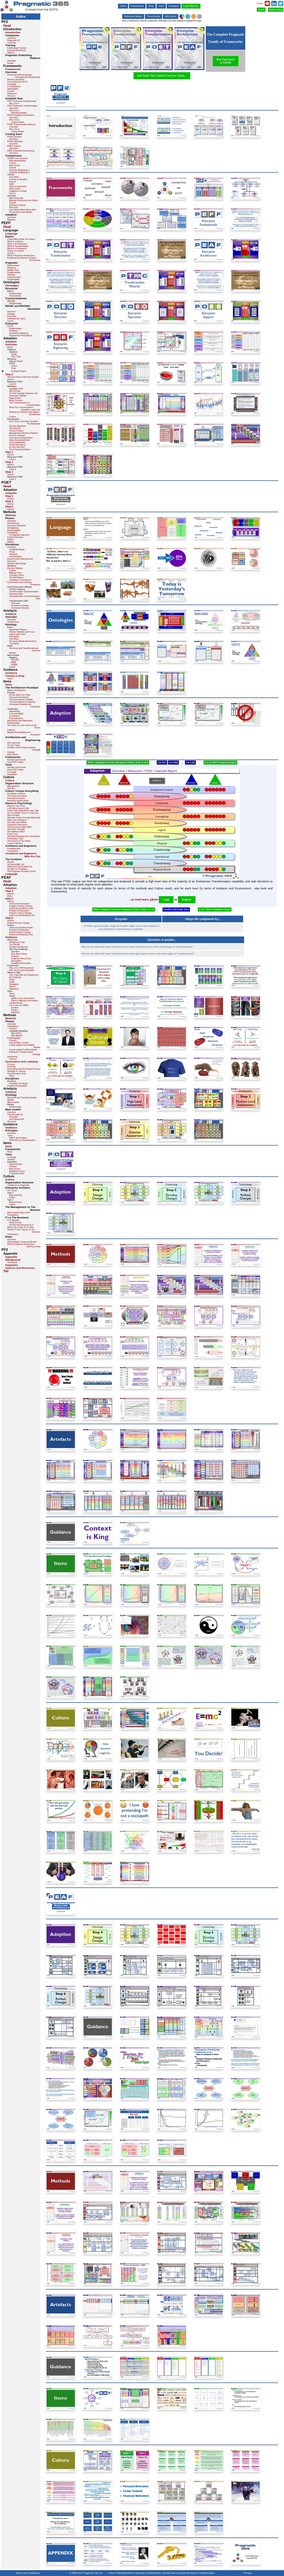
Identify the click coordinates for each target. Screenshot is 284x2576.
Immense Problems (16, 798)
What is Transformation (18, 246)
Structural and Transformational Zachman (24, 649)
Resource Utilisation (16, 525)
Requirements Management (20, 559)
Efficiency (11, 268)
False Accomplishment (19, 440)
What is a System (15, 241)
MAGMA (11, 301)
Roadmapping (13, 530)
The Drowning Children (19, 449)
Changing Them (16, 575)
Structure (11, 311)
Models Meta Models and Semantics (23, 733)
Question (15, 951)
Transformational (15, 1114)
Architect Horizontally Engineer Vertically (23, 748)
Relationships (15, 293)
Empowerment (14, 277)
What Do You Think (16, 806)
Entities (14, 1010)
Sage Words (14, 398)
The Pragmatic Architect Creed (21, 871)
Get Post (162, 762)
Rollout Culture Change (20, 932)
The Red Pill (14, 428)
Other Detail (14, 188)
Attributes (15, 1012)
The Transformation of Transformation (24, 403)
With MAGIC (17, 1035)
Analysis (15, 956)
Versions (11, 96)
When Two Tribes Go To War (20, 1227)
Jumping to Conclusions (20, 580)
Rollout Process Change (18, 923)
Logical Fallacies (15, 843)
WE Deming (14, 391)
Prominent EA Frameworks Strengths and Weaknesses (23, 76)
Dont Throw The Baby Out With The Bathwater (24, 422)
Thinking (11, 275)
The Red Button (16, 577)
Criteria (12, 163)
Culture (12, 416)
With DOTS (16, 1033)
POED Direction (14, 137)
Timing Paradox (16, 430)
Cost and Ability (16, 713)
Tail (5, 1271)
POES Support (14, 146)
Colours (10, 253)
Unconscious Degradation (21, 438)
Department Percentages (20, 335)
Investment (14, 716)
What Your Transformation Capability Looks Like (24, 408)
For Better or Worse (16, 793)
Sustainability (13, 279)
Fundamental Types (16, 318)
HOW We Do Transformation (22, 1140)
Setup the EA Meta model (21, 927)
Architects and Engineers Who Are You (22, 855)
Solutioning (12, 532)
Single (14, 354)
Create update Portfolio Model (23, 1049)
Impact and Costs (17, 634)
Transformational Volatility (21, 699)
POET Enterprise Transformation (22, 106)
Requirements (15, 1164)
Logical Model (17, 122)
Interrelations (15, 296)
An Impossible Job (15, 864)
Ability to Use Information (22, 998)
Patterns (11, 730)
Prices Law (12, 834)
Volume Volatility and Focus (21, 632)
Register (187, 899)
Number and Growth (16, 760)
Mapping (11, 219)
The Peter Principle (16, 829)
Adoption (11, 341)
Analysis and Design (16, 563)
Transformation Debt (16, 1073)
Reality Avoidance (17, 445)
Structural (11, 1121)
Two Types (12, 1190)
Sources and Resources (20, 1267)
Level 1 (12, 459)
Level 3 (12, 479)
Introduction (12, 32)
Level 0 (12, 384)
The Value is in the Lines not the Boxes (23, 726)
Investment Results (20, 608)
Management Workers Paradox (23, 433)
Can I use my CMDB (18, 1005)
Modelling (11, 566)
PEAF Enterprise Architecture (20, 115)
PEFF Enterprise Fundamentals (21, 101)
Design (10, 63)
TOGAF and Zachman (17, 158)
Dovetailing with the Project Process (23, 1069)
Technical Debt (16, 594)
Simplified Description (21, 963)
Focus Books (153, 16)
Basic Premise (15, 400)
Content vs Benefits (18, 179)
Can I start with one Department (23, 975)
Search (261, 9)
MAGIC (10, 291)
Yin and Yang (13, 745)
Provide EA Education (19, 930)
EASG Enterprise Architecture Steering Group (23, 1245)
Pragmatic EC (13, 40)
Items (8, 684)
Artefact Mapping (17, 589)
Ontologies (12, 285)
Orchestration (15, 556)
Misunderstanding (17, 160)
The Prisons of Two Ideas (19, 841)
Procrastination (16, 718)
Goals (12, 982)
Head (7, 25)
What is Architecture (16, 690)
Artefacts (13, 554)
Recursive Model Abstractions (22, 641)
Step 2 (9, 461)
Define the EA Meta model (21, 908)
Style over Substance (17, 820)
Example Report (18, 371)
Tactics (12, 986)
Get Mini (173, 762)
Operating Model (18, 113)
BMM (13, 662)
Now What (14, 177)
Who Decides (13, 815)
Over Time (16, 356)
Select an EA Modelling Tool (22, 915)
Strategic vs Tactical (16, 1071)
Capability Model (17, 549)
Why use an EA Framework (21, 970)
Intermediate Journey (19, 1042)
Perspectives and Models (20, 212)
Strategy (11, 314)
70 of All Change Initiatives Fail (23, 393)
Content (14, 1007)
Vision (12, 979)
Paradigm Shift (16, 388)
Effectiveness (13, 265)
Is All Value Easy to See (18, 808)
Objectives (14, 989)
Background (12, 1259)
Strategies (13, 984)
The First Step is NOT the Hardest (23, 377)
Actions (10, 379)
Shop (151, 6)
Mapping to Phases (18, 629)
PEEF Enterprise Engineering (20, 151)
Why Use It (14, 103)
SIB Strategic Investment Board (21, 1242)
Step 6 (9, 506)
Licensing (11, 42)
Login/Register (190, 6)
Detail (9, 347)
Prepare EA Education (19, 910)
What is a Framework (17, 248)
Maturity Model (16, 361)
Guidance (11, 673)
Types (10, 678)
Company (173, 6)
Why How (13, 207)
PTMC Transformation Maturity (21, 124)
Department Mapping (19, 333)
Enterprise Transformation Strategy (24, 1053)
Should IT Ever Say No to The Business (23, 1230)
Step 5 (9, 501)
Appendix (11, 1256)
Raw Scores (14, 165)
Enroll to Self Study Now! (176, 909)
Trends (12, 193)
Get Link (190, 762)
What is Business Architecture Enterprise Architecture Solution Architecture (23, 257)
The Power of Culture (17, 796)
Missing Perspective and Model (23, 200)
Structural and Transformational (21, 1097)
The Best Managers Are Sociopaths (23, 836)
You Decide (14, 944)
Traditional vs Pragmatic (18, 1185)
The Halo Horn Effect (16, 822)
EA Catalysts (15, 977)
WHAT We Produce (18, 1138)
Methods (10, 515)
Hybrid (12, 667)
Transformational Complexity (22, 702)
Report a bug (275, 9)
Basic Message (16, 198)
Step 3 (9, 471)
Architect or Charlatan (17, 869)
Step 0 (9, 374)
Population (14, 636)
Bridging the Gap (17, 942)
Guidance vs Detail (17, 191)
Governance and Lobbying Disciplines (23, 583)
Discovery (11, 561)
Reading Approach (15, 79)
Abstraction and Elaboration (20, 720)
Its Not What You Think (19, 695)
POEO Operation (15, 141)
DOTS (10, 326)
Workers (11, 788)
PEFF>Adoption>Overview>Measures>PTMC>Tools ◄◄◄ (117, 762)
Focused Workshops (16, 50)
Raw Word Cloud (19, 954)
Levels (10, 321)
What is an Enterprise (17, 244)
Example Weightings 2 (19, 172)
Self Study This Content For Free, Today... (161, 75)
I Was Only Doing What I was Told (23, 810)
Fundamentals (13, 272)
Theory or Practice (15, 251)
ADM (11, 184)
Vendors (11, 1159)
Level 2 (12, 469)
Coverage (11, 84)
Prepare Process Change (21, 906)
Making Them (15, 573)
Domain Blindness (17, 426)
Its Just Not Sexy (17, 447)
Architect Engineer (17, 205)
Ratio (11, 1076)
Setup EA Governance (19, 903)
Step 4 (9, 496)
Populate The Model (18, 1083)
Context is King (14, 675)
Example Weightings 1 (19, 170)
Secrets (10, 862)
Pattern (10, 539)
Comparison (12, 851)
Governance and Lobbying (21, 1061)
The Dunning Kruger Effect (19, 827)
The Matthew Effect (16, 831)
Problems (13, 331)
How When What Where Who (22, 210)
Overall (12, 167)
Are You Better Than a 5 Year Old (22, 813)
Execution (11, 316)
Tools (161, 6)
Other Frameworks (17, 186)
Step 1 (9, 452)
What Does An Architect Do (19, 866)
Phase (12, 552)
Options (10, 52)
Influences (12, 93)
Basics (10, 627)
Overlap (10, 752)
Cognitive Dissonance (17, 824)
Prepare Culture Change (20, 913)
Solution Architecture (18, 947)
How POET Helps (15, 762)
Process (13, 1028)
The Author (12, 1262)
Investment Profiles (20, 605)
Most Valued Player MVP (18, 1212)
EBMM (14, 664)
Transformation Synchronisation (23, 591)
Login (166, 899)
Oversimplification (17, 442)
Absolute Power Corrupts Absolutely (23, 817)
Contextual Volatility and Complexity (24, 705)
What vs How (15, 1222)
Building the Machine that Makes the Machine (24, 413)
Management (13, 786)
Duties (12, 1197)
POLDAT (15, 660)
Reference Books (133, 16)
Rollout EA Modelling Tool (21, 934)
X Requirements (16, 1173)
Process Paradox (17, 435)
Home (123, 6)
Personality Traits (15, 838)
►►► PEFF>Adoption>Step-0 (220, 762)
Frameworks (137, 6)
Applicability (12, 89)
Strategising (12, 528)
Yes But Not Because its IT (21, 1225)
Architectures (13, 523)
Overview (11, 38)
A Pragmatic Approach (19, 535)
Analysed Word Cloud (21, 958)
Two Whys (14, 639)
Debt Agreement (16, 1119)
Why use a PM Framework (21, 968)
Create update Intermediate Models (24, 1046)
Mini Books (170, 16)
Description (16, 961)
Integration (12, 774)
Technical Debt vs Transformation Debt (24, 597)
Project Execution (15, 537)
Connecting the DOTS (17, 82)
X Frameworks (14, 86)
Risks (9, 896)
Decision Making (14, 568)
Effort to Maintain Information (24, 1000)
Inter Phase (12, 754)
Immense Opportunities (18, 800)
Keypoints (11, 1265)
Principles (13, 1117)
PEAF (10, 1152)
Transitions (14, 643)
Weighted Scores (17, 1171)
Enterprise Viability (17, 395)
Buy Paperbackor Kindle (226, 61)
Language (11, 233)
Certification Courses (16, 48)
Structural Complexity (19, 697)
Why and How (13, 743)
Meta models (13, 1102)
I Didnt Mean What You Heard (21, 239)
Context (10, 91)
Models (10, 542)
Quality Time (13, 270)
